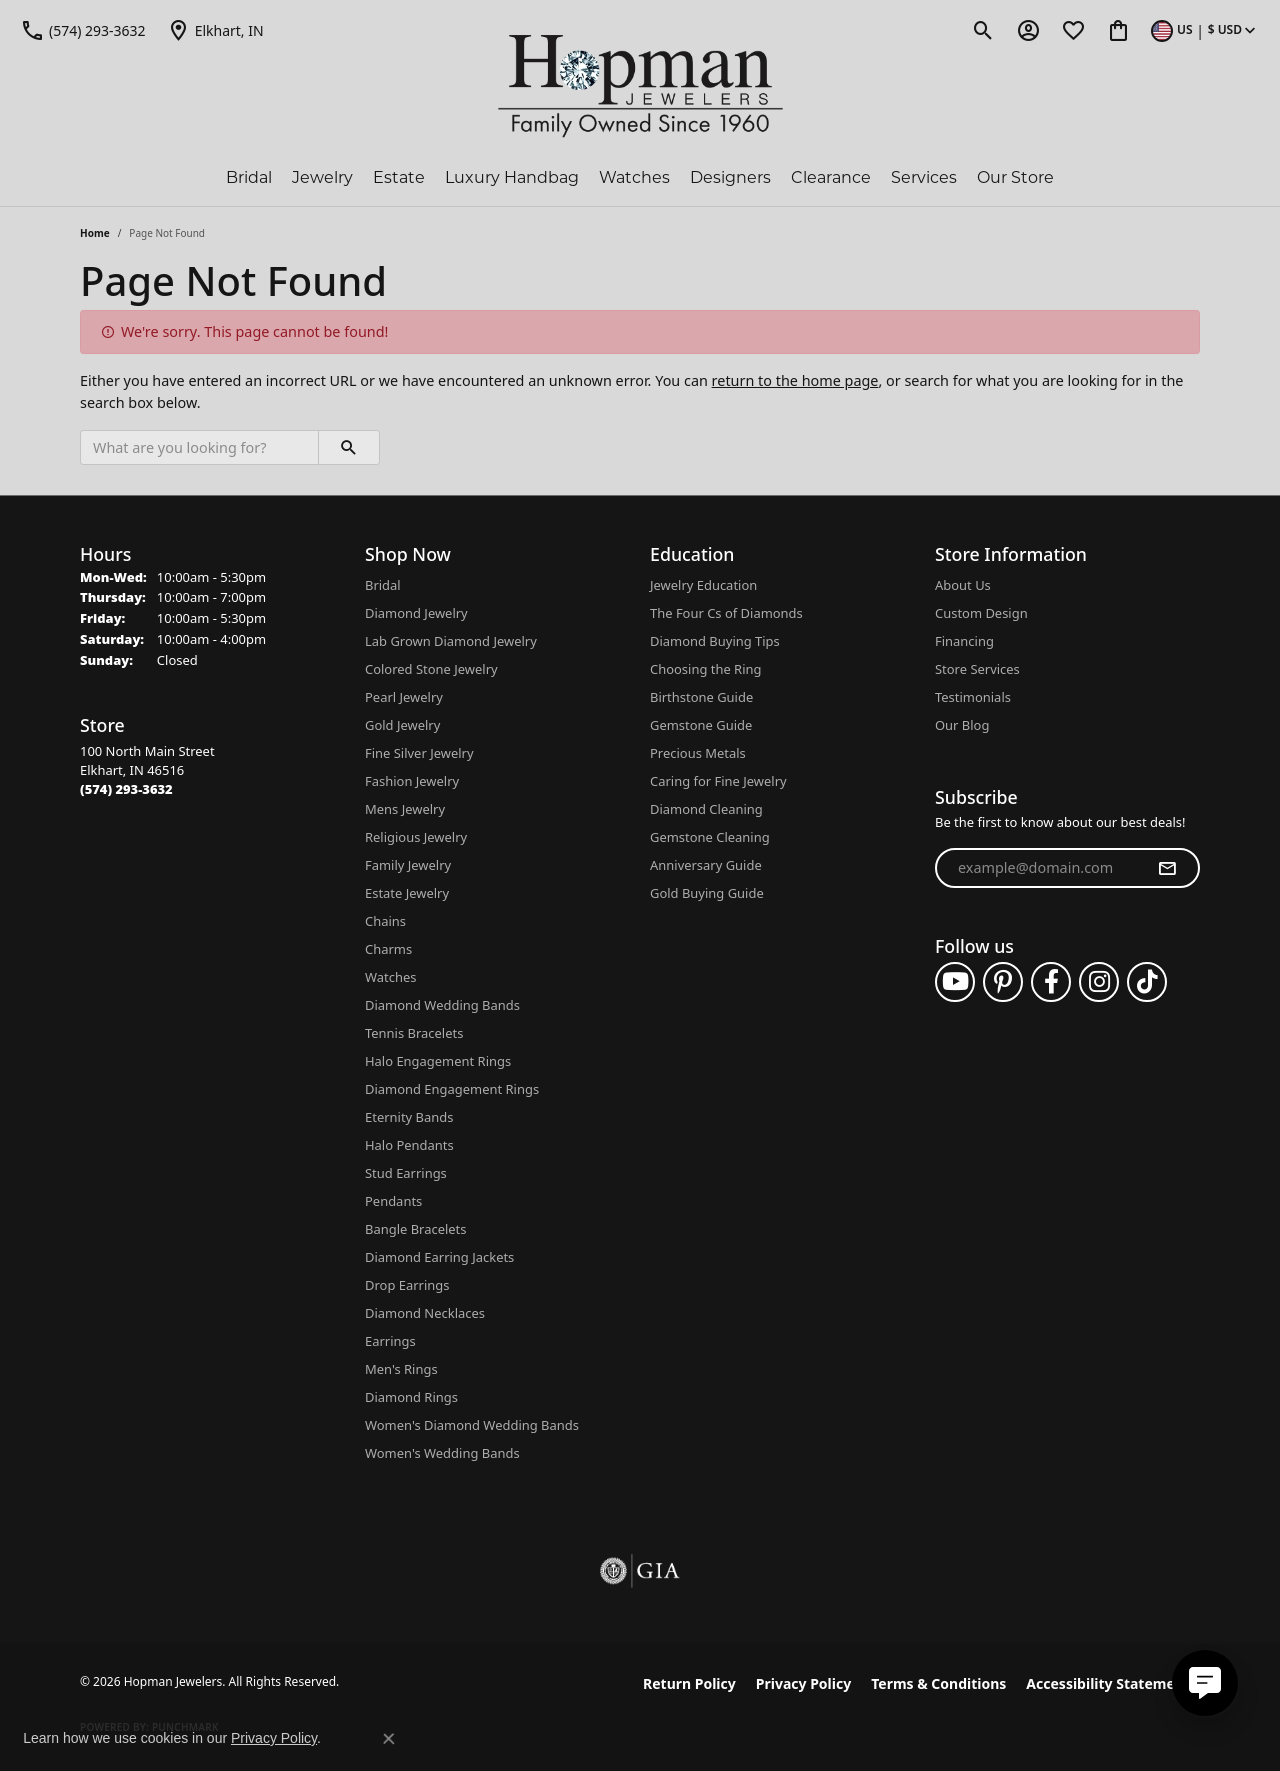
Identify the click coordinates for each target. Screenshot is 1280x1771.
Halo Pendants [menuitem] (409, 1145)
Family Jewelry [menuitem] (408, 865)
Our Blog (962, 725)
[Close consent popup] (389, 1739)
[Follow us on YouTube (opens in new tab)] (955, 982)
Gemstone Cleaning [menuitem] (710, 837)
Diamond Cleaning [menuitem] (706, 809)
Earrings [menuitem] (390, 1341)
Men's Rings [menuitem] (401, 1369)
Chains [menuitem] (385, 921)
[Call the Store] (126, 789)
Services (924, 177)
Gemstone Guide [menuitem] (701, 725)
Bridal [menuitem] (383, 585)
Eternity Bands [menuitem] (409, 1117)
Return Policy (689, 1683)
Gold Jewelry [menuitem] (402, 725)
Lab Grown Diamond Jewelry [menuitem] (451, 641)
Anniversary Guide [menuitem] (706, 865)
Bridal (249, 177)
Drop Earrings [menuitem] (407, 1285)
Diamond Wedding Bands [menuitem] (442, 1005)
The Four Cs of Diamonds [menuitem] (726, 613)
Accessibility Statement (1108, 1683)
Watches (634, 177)
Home (95, 233)
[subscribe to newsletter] (1167, 868)
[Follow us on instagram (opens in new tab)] (1099, 982)
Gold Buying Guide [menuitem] (707, 893)
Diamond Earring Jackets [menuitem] (439, 1257)
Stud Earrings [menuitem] (406, 1173)
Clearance (831, 177)
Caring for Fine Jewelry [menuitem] (718, 781)
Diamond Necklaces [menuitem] (425, 1313)
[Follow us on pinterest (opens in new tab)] (1003, 982)
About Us (963, 585)
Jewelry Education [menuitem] (703, 585)
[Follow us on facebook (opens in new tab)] (1051, 982)
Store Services (977, 669)
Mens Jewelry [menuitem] (405, 809)
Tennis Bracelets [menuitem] (414, 1033)
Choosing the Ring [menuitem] (705, 669)
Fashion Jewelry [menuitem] (412, 781)
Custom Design (981, 613)
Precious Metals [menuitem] (698, 753)
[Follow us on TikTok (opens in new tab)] (1147, 982)
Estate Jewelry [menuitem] (407, 893)
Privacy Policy (803, 1683)
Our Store (1015, 177)
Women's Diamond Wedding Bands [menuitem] (472, 1425)
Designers (730, 177)
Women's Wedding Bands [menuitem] (442, 1453)
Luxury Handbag (512, 177)
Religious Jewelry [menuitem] (416, 837)
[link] (83, 30)
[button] (983, 30)
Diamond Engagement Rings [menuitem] (452, 1089)
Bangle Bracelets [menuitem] (416, 1229)
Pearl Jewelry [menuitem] (404, 697)
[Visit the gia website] (640, 1571)
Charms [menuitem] (388, 949)
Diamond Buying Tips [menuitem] (715, 641)
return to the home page (795, 380)
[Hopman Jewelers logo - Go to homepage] (640, 86)
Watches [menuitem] (390, 977)
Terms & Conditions (938, 1683)
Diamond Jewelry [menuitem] (416, 613)
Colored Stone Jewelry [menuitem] (431, 669)
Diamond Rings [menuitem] (411, 1397)
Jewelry (322, 177)
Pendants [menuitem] (393, 1201)
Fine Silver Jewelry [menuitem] (419, 753)
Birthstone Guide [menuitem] (701, 697)
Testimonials (973, 697)
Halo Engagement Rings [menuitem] (438, 1061)
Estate (399, 177)
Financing (964, 641)
